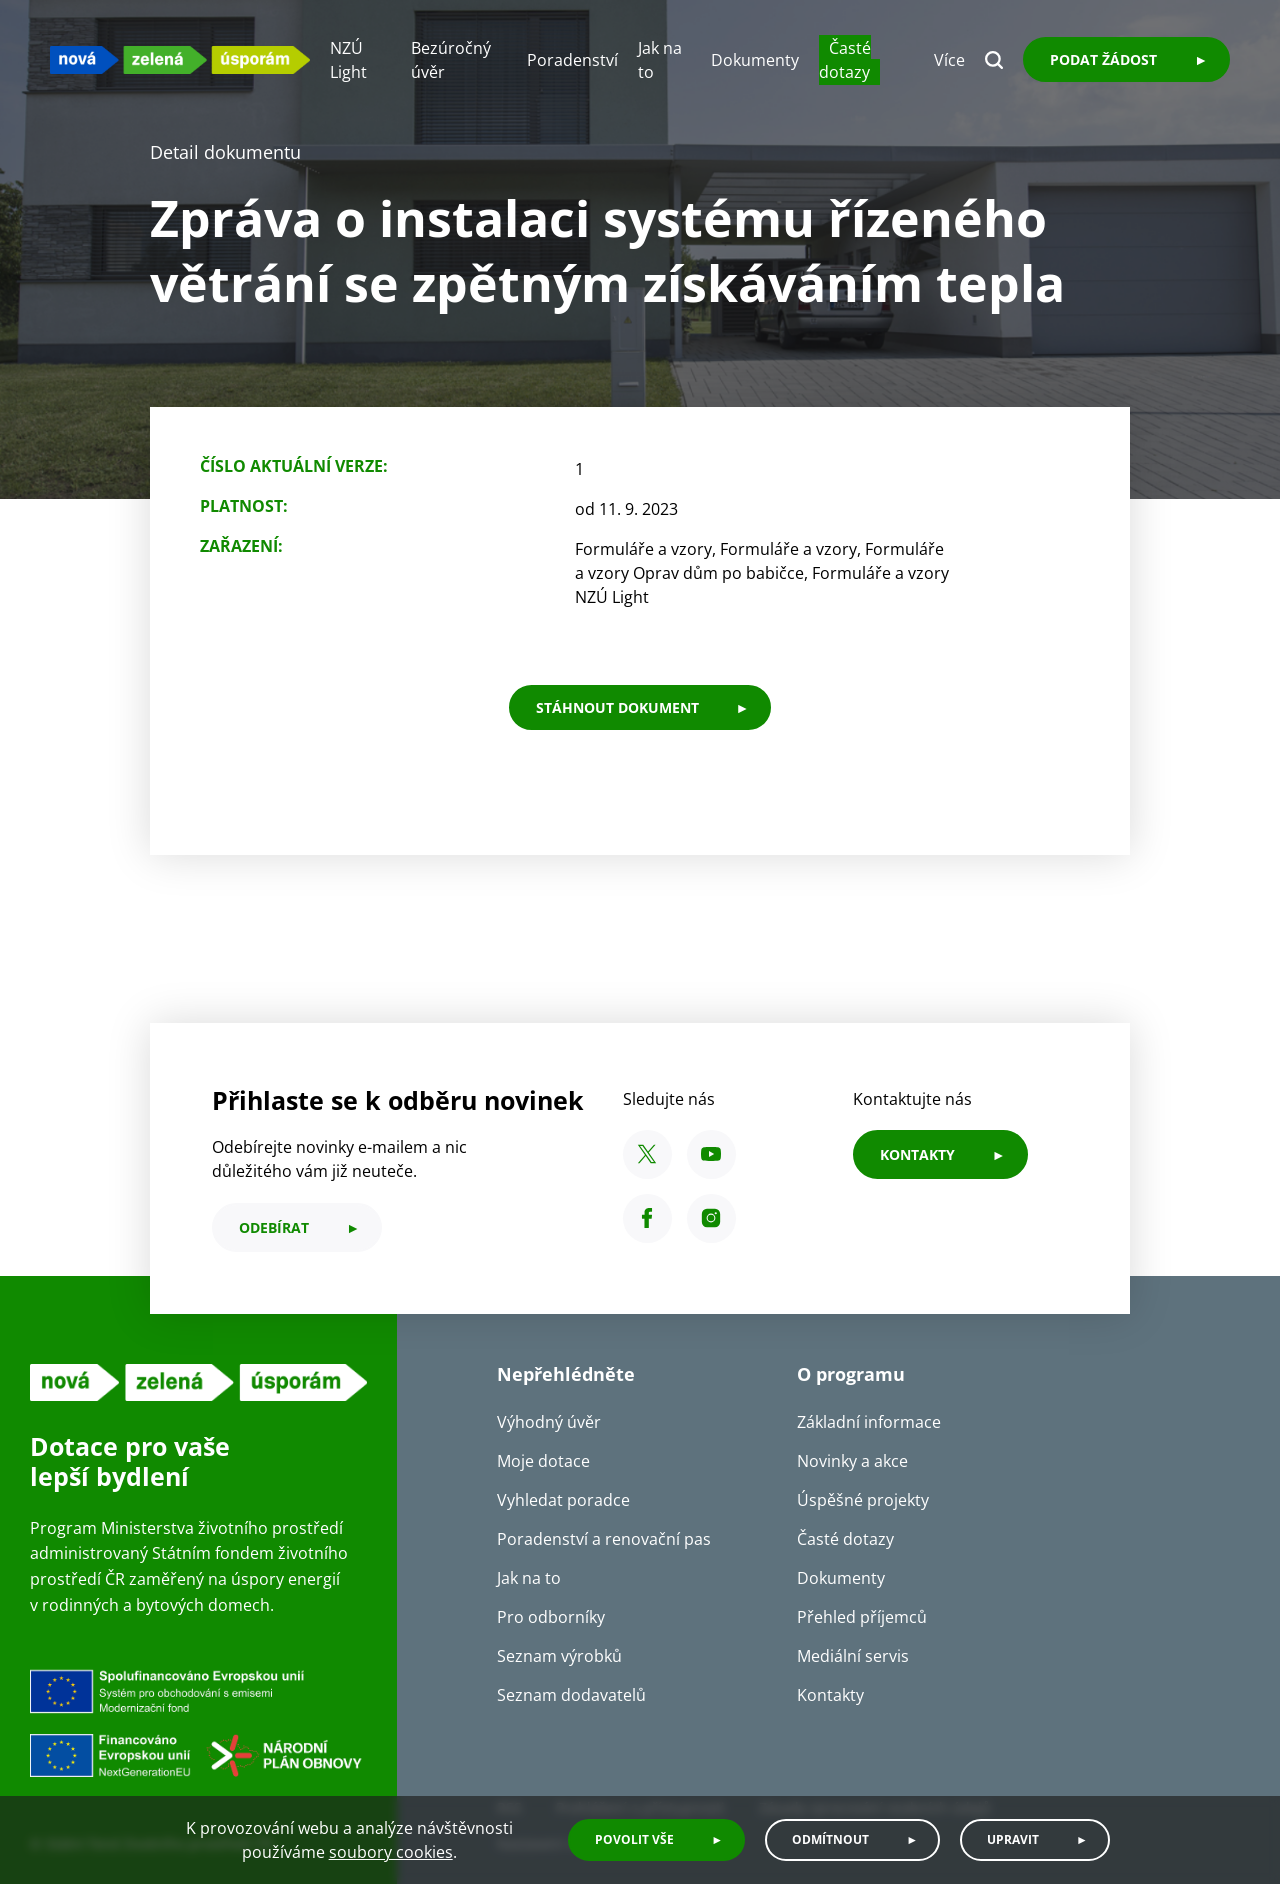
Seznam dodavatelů (571, 1695)
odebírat (274, 1227)
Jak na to (529, 1578)
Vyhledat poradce (563, 1500)
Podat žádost (1103, 59)
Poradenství (572, 60)
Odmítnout (830, 1839)
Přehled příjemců (862, 1617)
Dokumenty (755, 60)
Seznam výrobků (559, 1656)
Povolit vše (634, 1839)
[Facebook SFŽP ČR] (647, 1218)
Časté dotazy (845, 60)
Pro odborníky (551, 1617)
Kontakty (830, 1695)
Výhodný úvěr (549, 1422)
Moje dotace (543, 1461)
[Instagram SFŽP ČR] (711, 1218)
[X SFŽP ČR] (647, 1154)
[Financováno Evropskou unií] (198, 1728)
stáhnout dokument (617, 707)
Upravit (1013, 1839)
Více (949, 60)
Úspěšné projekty (863, 1500)
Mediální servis (853, 1656)
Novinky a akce (852, 1461)
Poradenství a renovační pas (604, 1539)
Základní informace (869, 1422)
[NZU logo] (180, 59)
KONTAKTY (917, 1154)
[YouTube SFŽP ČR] (711, 1154)
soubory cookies (391, 1852)
